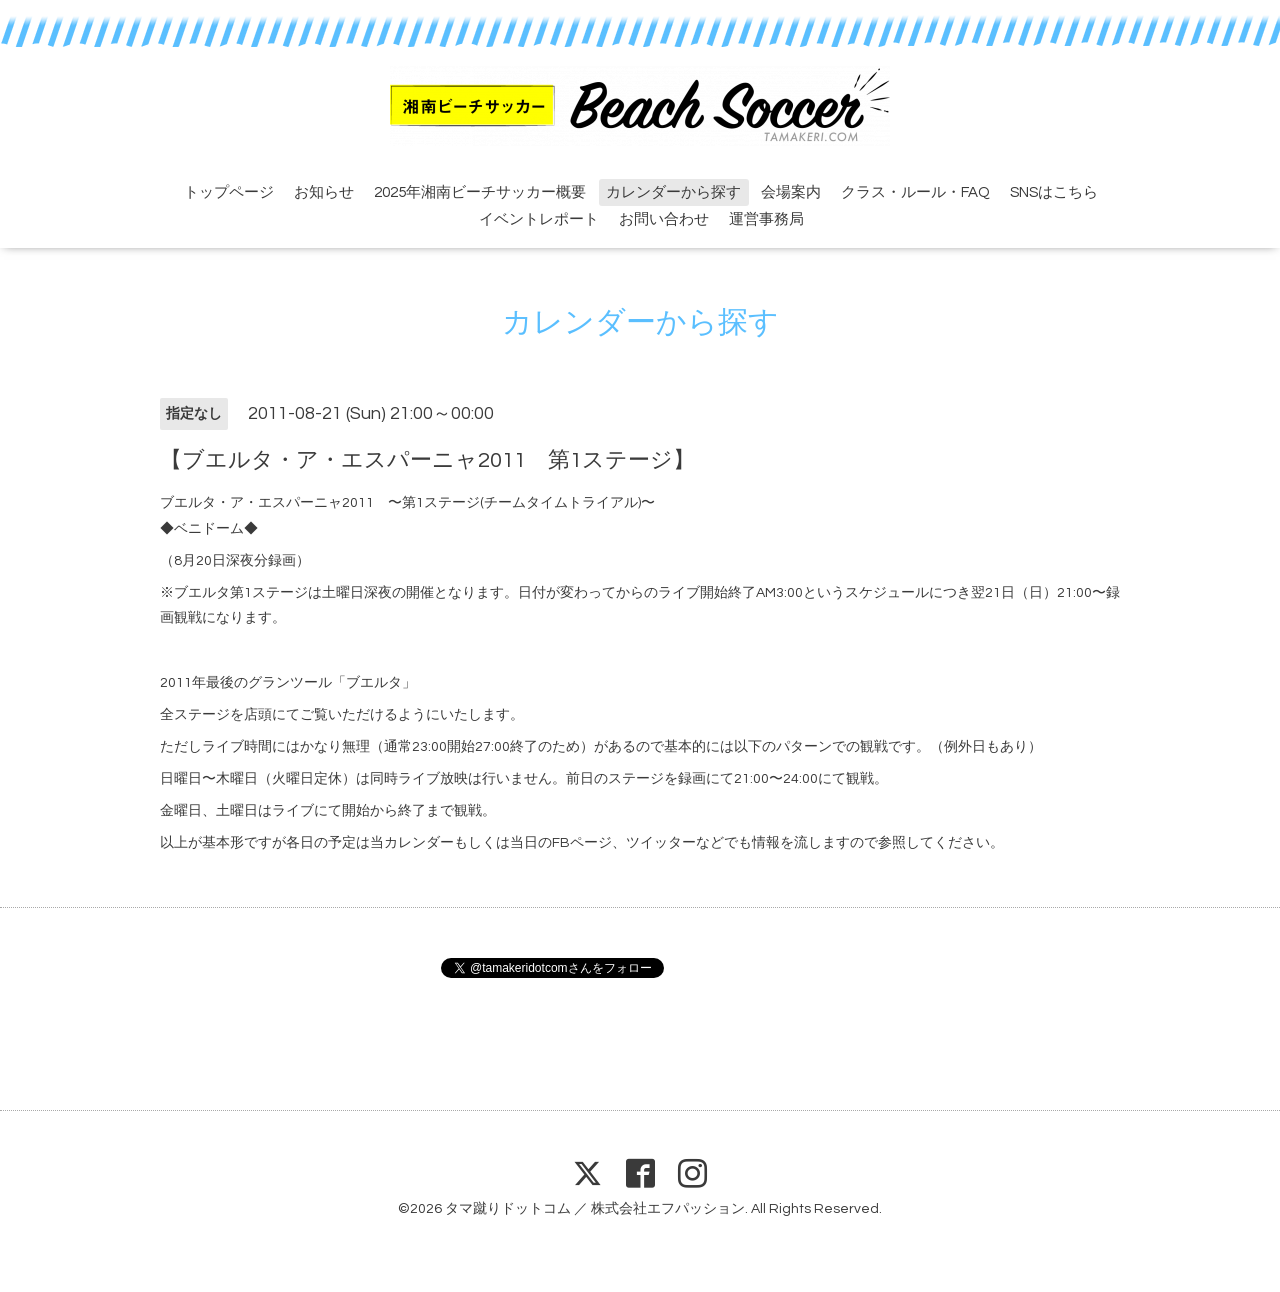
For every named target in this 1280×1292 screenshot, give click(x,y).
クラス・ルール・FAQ (915, 192)
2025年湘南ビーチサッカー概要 (480, 192)
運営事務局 (766, 219)
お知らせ (324, 192)
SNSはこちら (1054, 192)
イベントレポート (539, 219)
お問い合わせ (664, 219)
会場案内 (791, 192)
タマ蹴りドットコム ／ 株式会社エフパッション (595, 1209)
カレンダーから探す (673, 192)
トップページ (229, 192)
